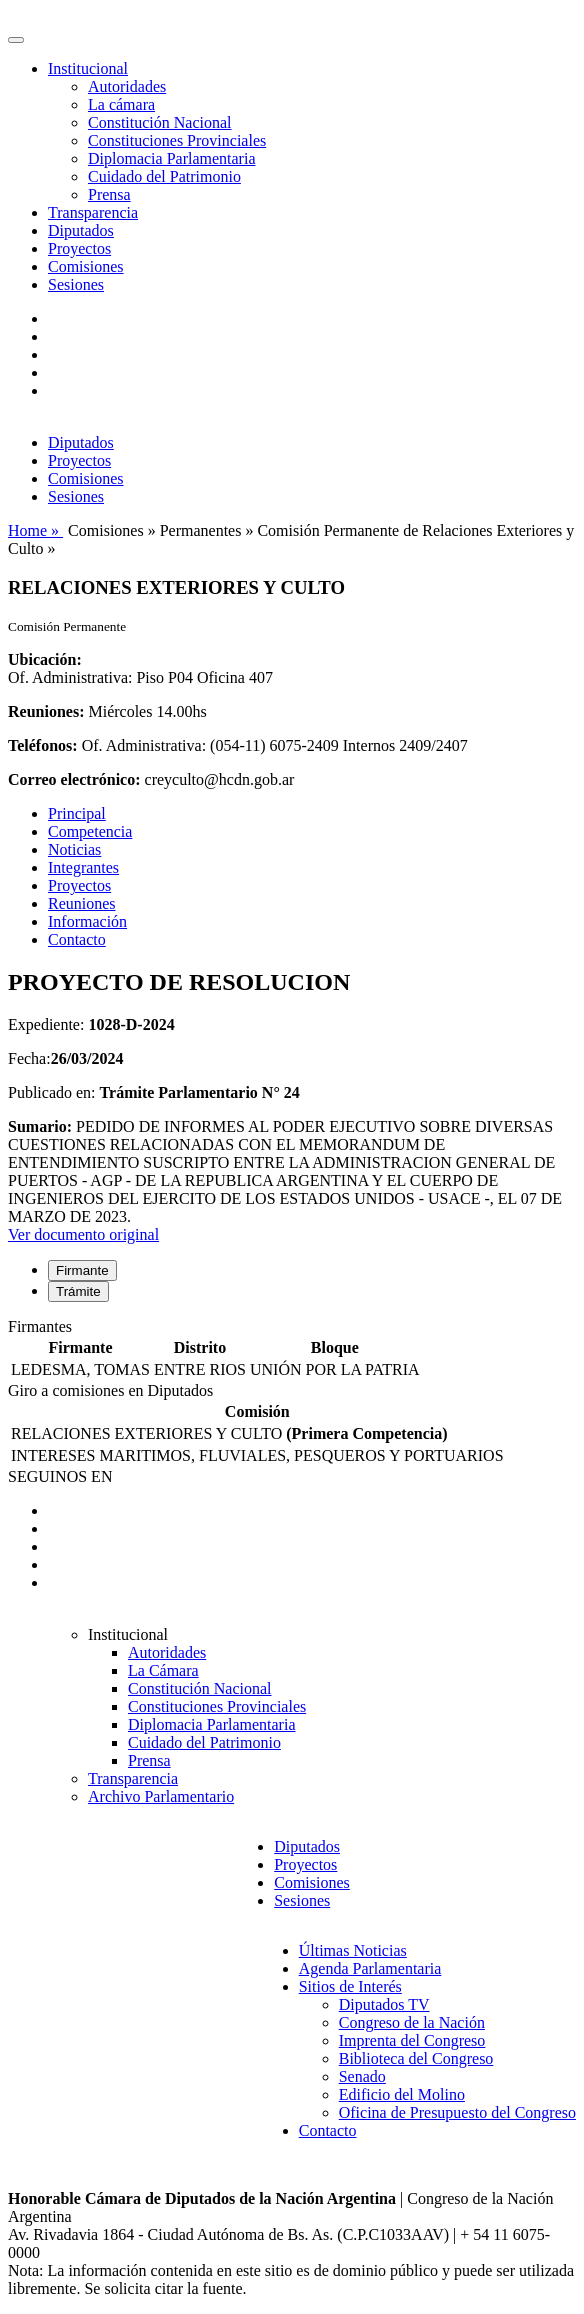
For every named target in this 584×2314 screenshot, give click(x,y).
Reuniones (82, 903)
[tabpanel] (292, 1350)
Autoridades (127, 86)
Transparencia (93, 212)
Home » (35, 530)
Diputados (81, 230)
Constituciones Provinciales (177, 140)
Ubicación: (45, 659)
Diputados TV (384, 2004)
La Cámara (163, 1670)
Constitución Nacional (160, 122)
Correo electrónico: (74, 779)
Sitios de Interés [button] (350, 1986)
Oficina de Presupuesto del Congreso (457, 2112)
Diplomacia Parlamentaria (171, 158)
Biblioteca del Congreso (416, 2058)
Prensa (109, 194)
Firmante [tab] (82, 1270)
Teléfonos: (43, 745)
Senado (362, 2076)
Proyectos (79, 248)
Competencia (90, 831)
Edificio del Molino (402, 2094)
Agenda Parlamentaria (370, 1968)
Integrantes (83, 867)
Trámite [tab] (78, 1291)
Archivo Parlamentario (161, 1796)
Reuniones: (46, 711)
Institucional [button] (88, 68)
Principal (77, 813)
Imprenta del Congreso (412, 2040)
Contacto (77, 939)
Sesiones (76, 284)
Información (87, 921)
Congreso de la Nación (412, 2022)
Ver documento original (83, 1234)
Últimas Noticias (353, 1950)
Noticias (74, 849)
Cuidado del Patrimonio (164, 176)
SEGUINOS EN (60, 1476)
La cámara (121, 104)
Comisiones (86, 266)
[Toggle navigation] (16, 40)
